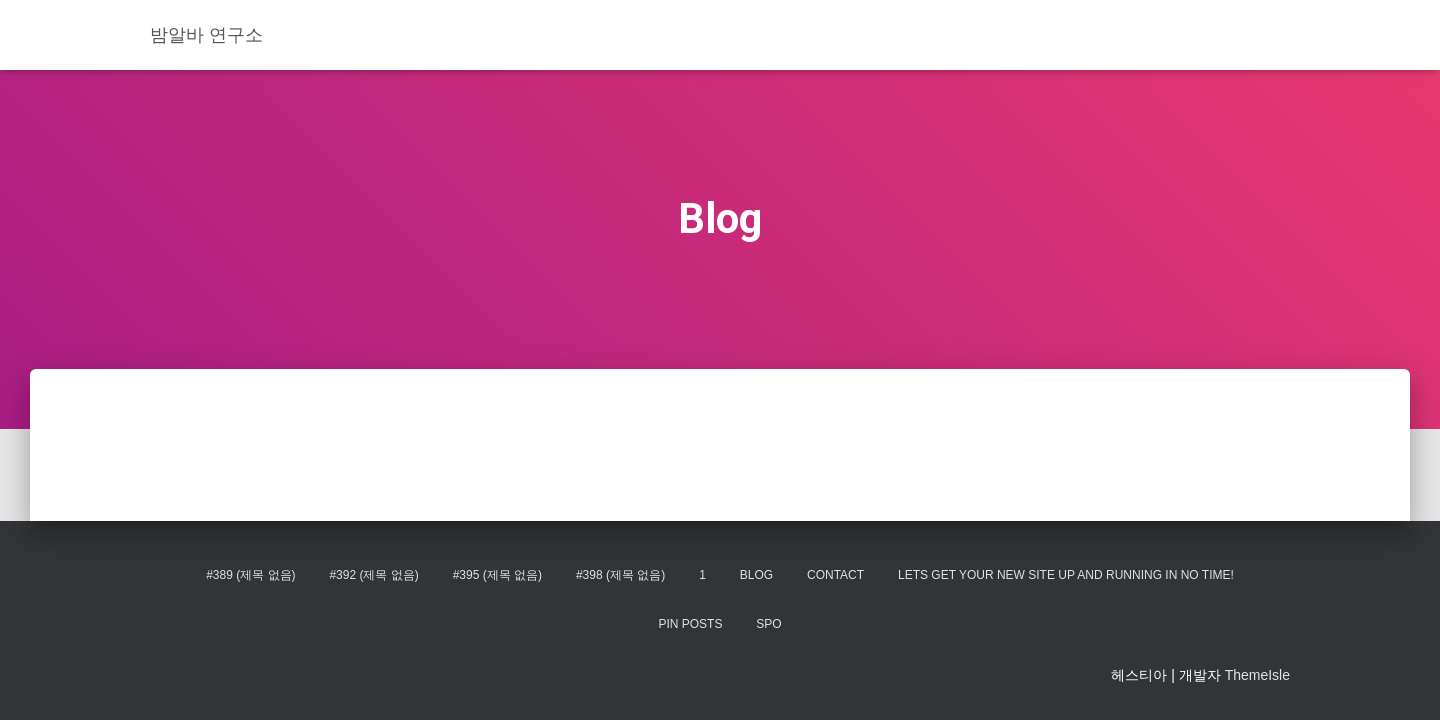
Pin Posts (690, 624)
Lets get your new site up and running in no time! (1066, 575)
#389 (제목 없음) (250, 575)
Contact (835, 575)
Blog (756, 575)
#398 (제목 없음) (620, 575)
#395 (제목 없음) (497, 575)
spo (768, 624)
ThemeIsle (1257, 675)
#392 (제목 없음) (373, 575)
